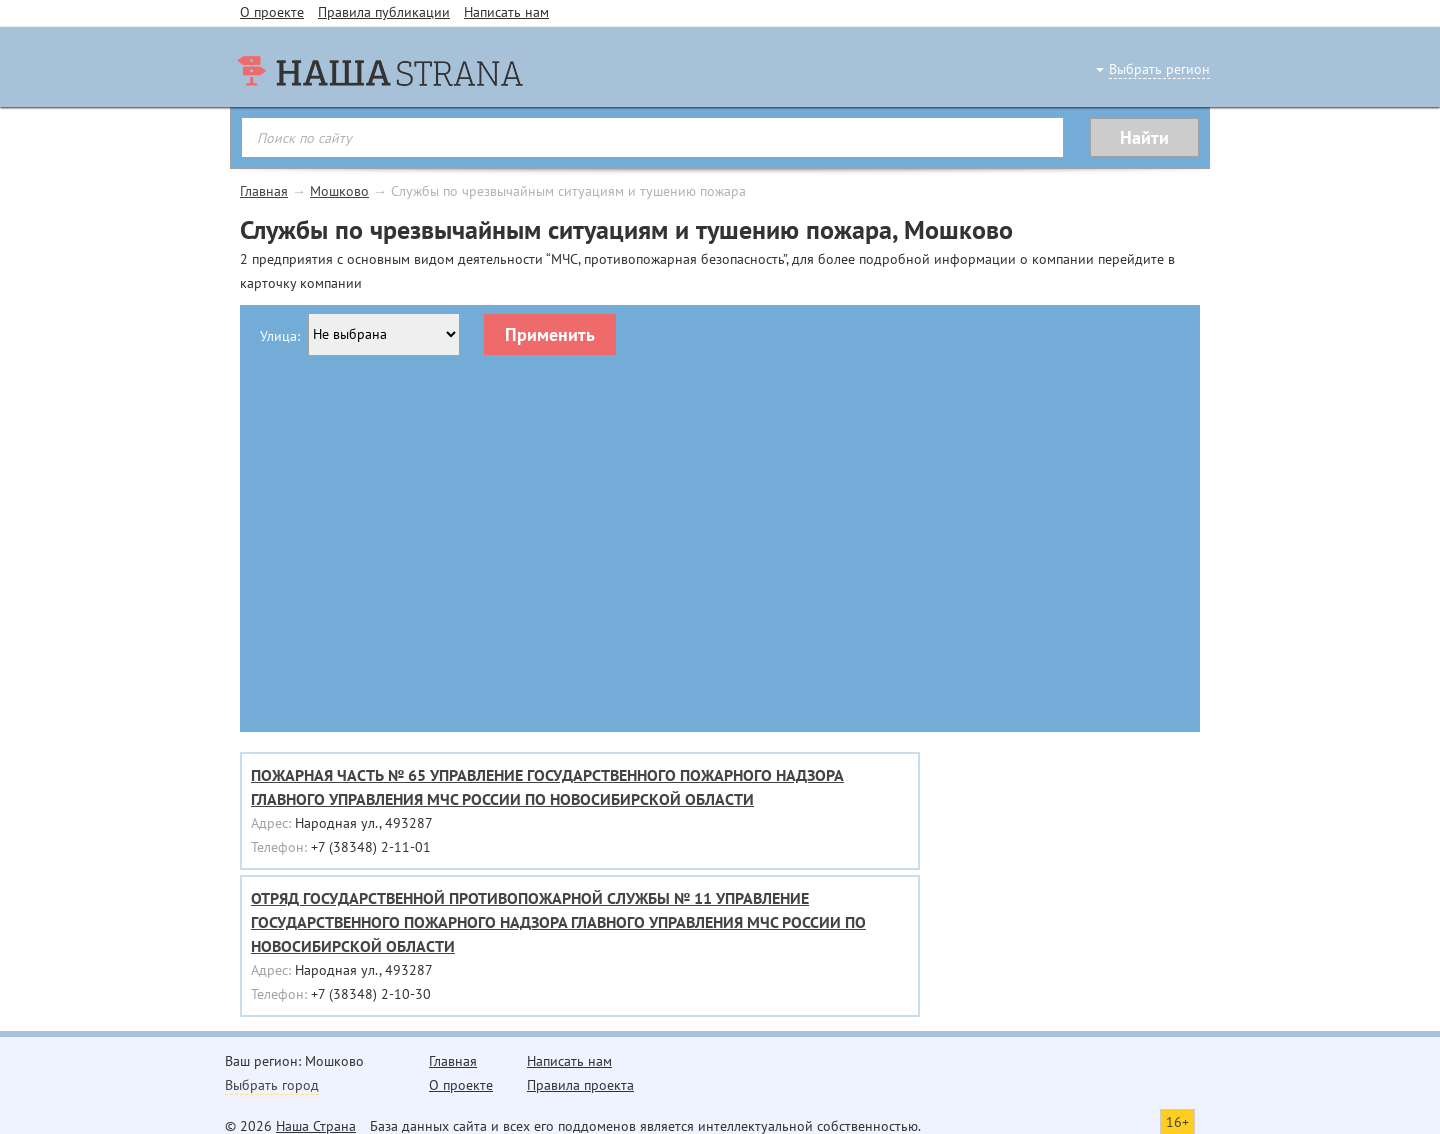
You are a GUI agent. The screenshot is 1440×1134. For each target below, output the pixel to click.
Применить (550, 334)
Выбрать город (272, 1085)
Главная (264, 191)
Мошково (339, 191)
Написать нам (506, 12)
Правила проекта (580, 1085)
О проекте (272, 12)
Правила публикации (384, 12)
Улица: (280, 336)
